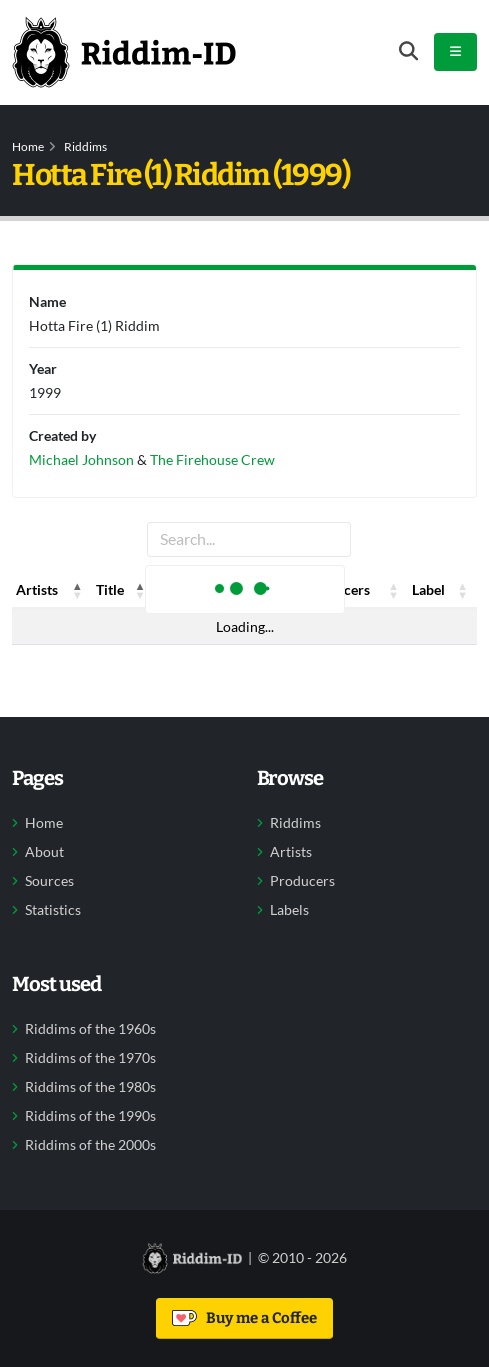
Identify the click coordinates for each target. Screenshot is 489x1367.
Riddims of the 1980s (90, 1087)
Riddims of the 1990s (90, 1116)
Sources (49, 881)
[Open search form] (408, 51)
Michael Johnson (81, 459)
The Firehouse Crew (212, 459)
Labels (289, 910)
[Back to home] (124, 52)
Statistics (53, 910)
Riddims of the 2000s (90, 1145)
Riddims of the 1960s (90, 1029)
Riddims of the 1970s (90, 1058)
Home (28, 146)
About (44, 852)
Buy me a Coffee (244, 1318)
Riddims (85, 146)
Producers (302, 881)
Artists (291, 852)
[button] (78, 590)
